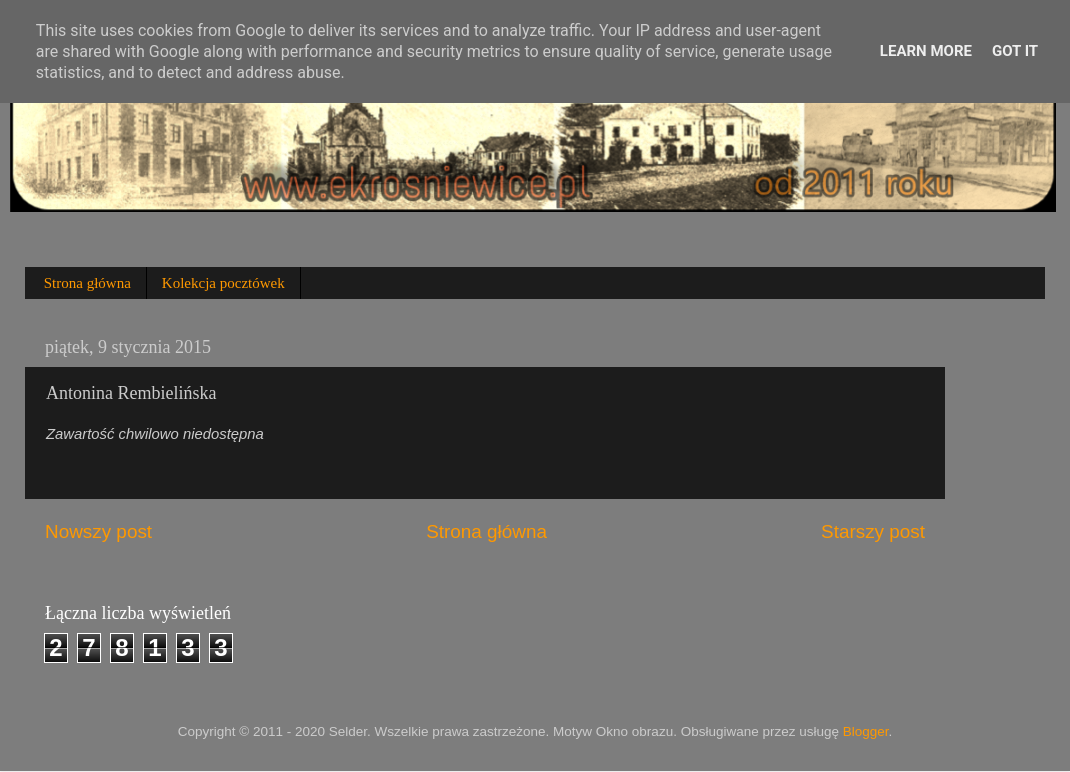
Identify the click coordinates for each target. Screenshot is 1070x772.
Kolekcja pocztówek (223, 283)
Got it (1015, 51)
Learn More (926, 51)
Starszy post (873, 531)
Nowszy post (98, 531)
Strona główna (87, 283)
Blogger (866, 731)
